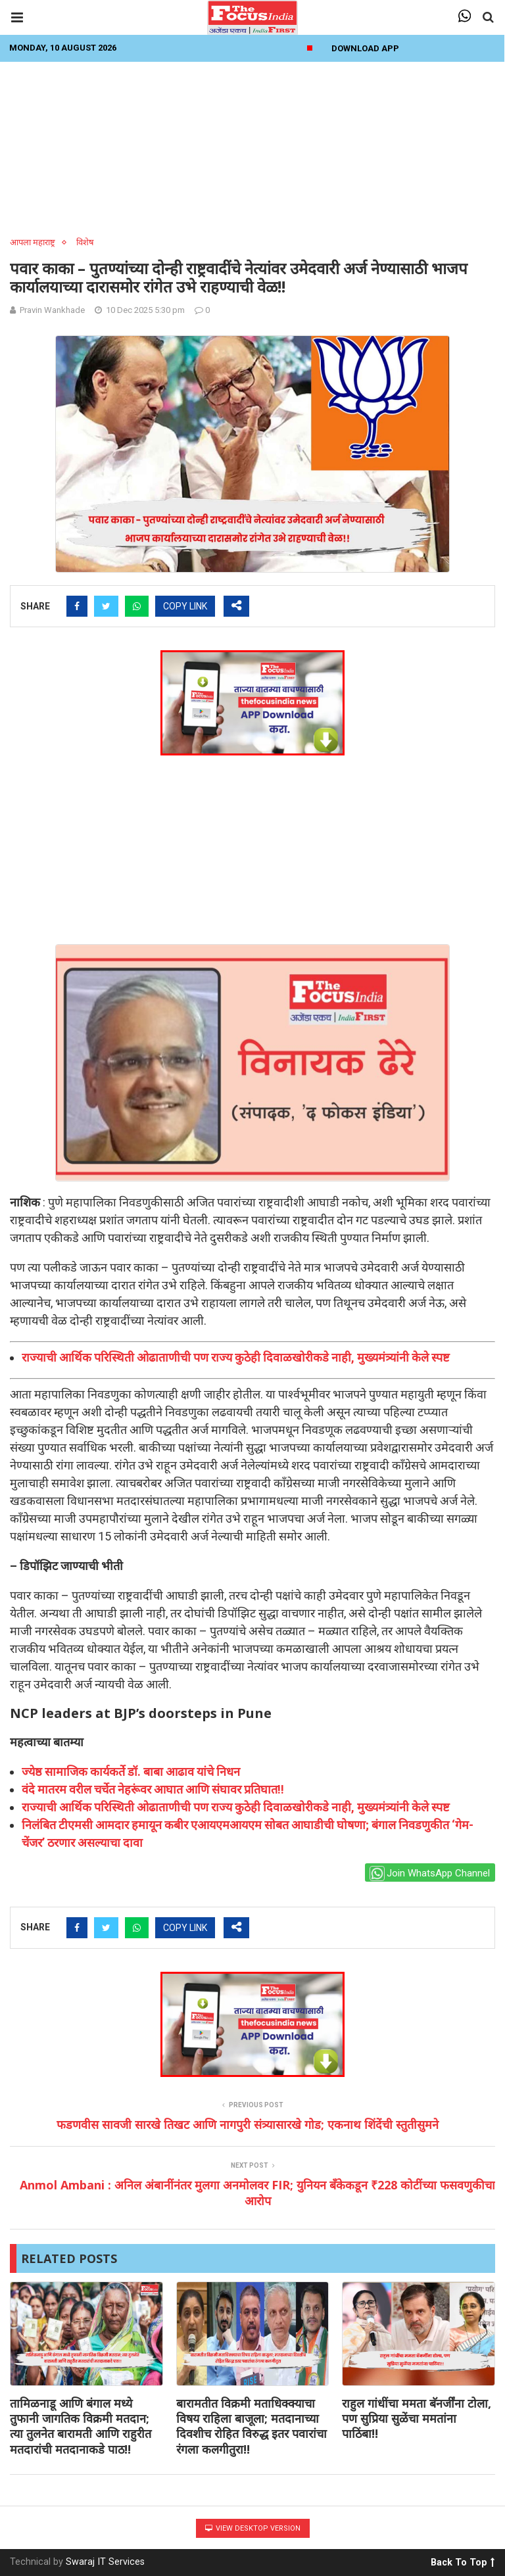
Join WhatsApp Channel (430, 1873)
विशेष (85, 242)
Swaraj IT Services (105, 2561)
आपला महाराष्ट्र (32, 242)
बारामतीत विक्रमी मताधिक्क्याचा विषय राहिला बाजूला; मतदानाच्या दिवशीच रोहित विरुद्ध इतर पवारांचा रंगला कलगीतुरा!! (251, 2426)
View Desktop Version (253, 2528)
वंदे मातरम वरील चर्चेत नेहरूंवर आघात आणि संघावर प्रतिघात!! (153, 1789)
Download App (365, 48)
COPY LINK (185, 606)
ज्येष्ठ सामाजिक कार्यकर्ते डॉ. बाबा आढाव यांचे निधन (131, 1771)
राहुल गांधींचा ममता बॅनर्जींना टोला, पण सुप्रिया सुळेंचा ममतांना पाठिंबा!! (416, 2418)
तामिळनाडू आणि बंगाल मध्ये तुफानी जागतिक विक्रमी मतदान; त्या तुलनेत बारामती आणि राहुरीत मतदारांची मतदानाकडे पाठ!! (80, 2426)
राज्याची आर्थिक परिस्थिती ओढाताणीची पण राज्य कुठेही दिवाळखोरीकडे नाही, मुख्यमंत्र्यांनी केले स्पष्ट (236, 1357)
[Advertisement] (252, 145)
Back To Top (462, 2560)
